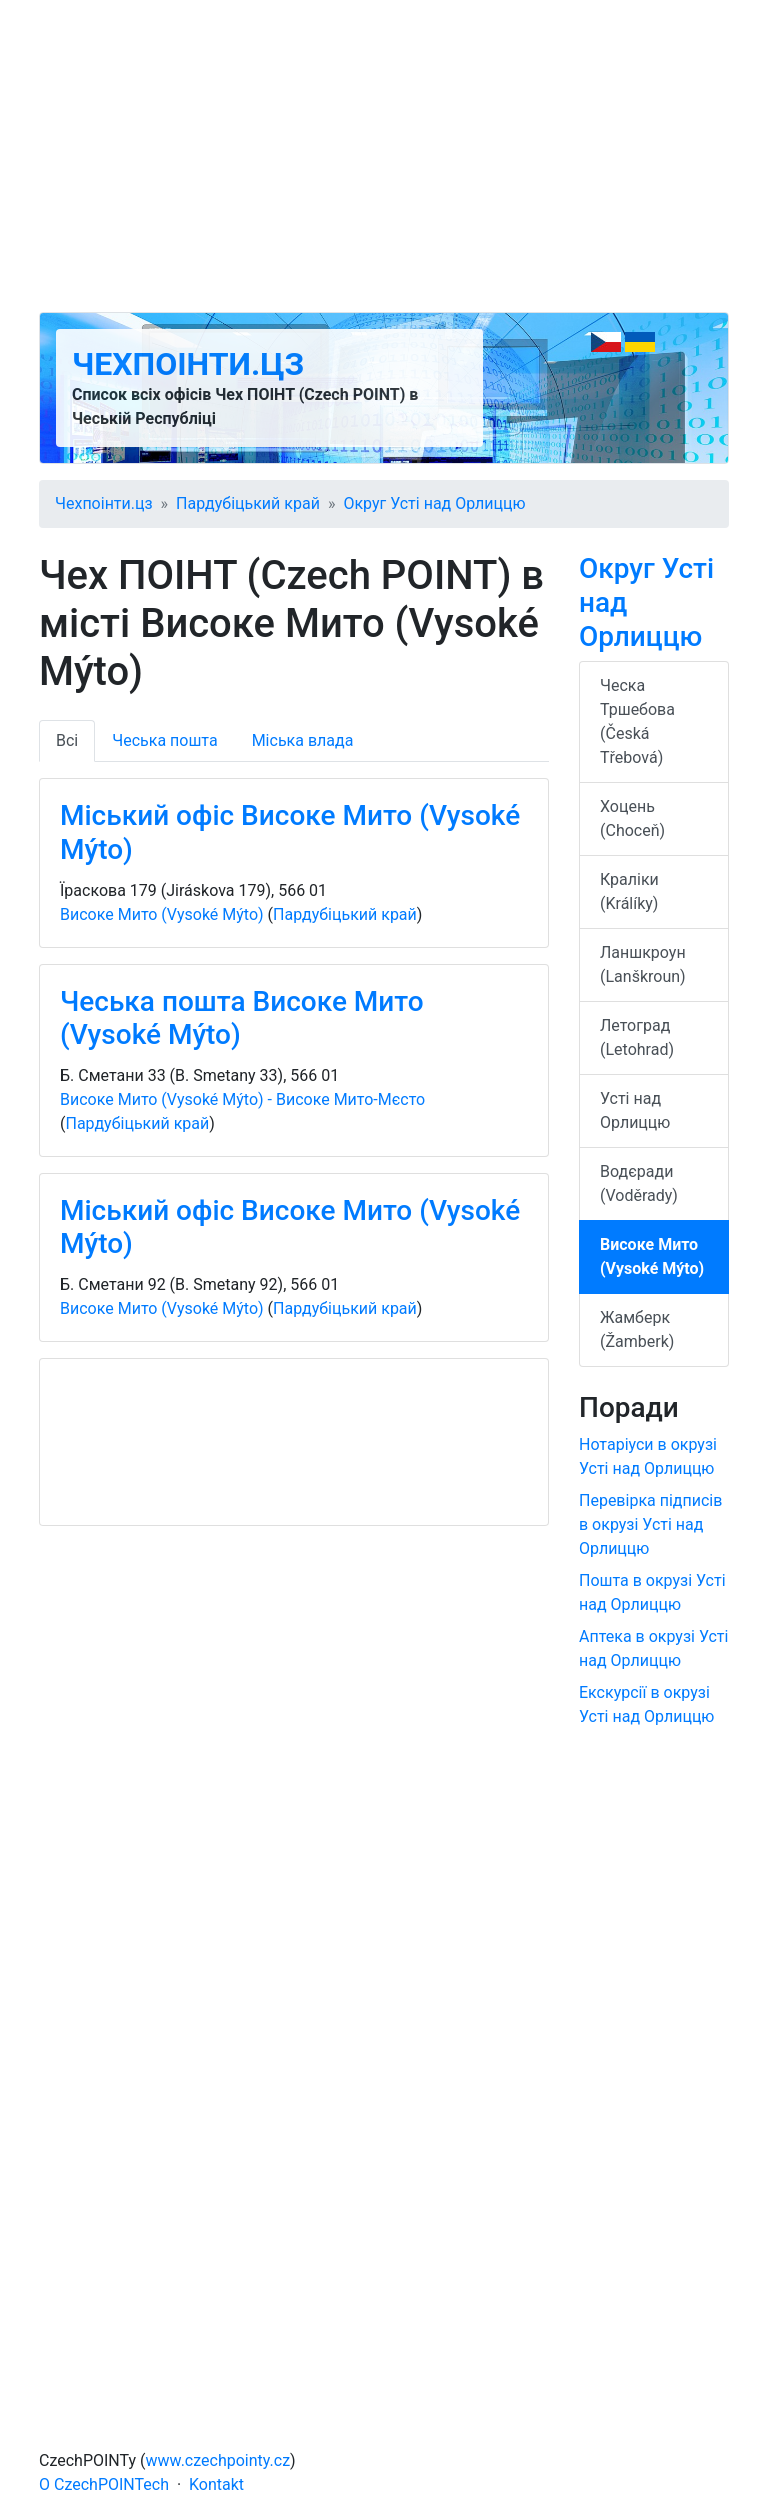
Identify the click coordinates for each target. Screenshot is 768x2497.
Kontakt (216, 2484)
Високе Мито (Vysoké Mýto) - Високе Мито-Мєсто (242, 1099)
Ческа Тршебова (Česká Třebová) (637, 721)
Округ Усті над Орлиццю (434, 503)
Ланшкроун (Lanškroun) (643, 964)
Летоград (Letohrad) (637, 1037)
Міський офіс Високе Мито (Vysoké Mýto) (290, 832)
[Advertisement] (384, 156)
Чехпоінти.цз (188, 364)
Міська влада (303, 740)
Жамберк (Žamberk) (637, 1329)
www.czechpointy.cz (218, 2460)
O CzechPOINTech (104, 2484)
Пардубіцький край (248, 503)
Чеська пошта (164, 740)
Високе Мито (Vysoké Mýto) (162, 914)
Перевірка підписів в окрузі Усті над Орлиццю (650, 1524)
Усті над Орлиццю (635, 1110)
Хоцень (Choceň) (632, 818)
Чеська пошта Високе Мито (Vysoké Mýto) (242, 1018)
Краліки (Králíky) (629, 891)
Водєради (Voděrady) (639, 1183)
